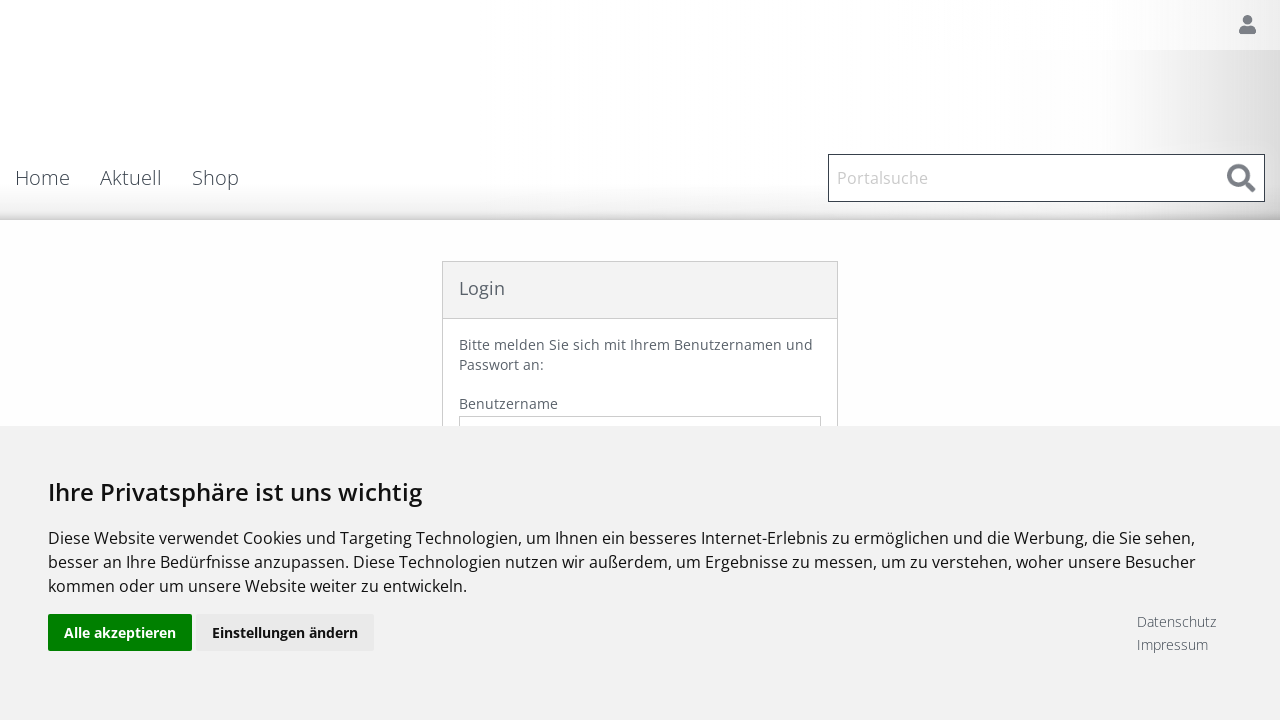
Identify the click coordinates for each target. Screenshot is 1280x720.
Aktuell (131, 178)
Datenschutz (1176, 621)
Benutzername (640, 424)
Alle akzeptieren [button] (120, 632)
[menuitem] (57, 178)
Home (42, 178)
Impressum (1172, 644)
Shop (215, 178)
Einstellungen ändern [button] (285, 632)
